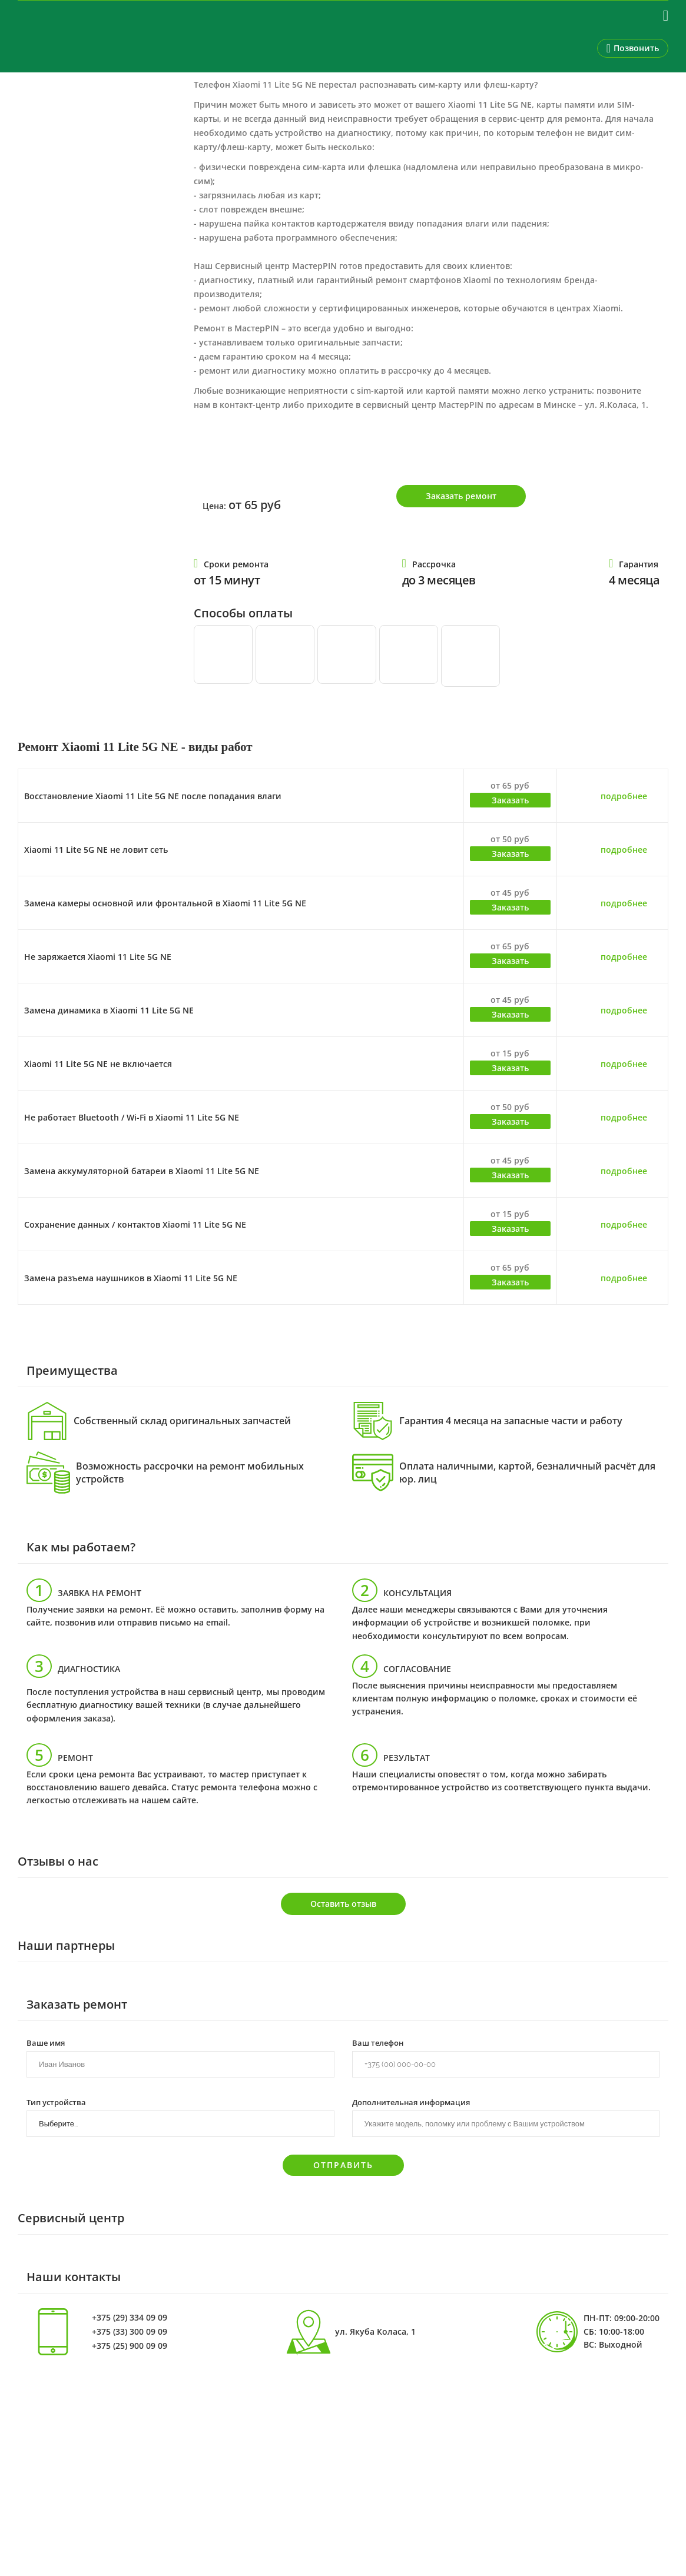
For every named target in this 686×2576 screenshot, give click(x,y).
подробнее (624, 796)
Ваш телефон (377, 2042)
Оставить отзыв (343, 1903)
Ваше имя (45, 2042)
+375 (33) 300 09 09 (129, 2332)
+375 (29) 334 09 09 (129, 2318)
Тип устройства (56, 2101)
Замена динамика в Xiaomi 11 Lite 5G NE (109, 1010)
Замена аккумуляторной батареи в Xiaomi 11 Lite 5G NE (141, 1170)
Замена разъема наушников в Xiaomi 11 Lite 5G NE (130, 1278)
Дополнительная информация (411, 2101)
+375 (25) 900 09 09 (129, 2346)
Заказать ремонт (461, 495)
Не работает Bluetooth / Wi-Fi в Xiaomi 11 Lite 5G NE (131, 1117)
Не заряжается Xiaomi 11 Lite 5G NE (97, 956)
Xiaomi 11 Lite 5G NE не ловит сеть (96, 849)
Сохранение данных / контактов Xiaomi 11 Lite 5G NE (135, 1224)
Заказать (510, 800)
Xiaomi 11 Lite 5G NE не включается (98, 1063)
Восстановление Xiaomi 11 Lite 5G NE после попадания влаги (152, 796)
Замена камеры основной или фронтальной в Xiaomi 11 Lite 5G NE (165, 903)
